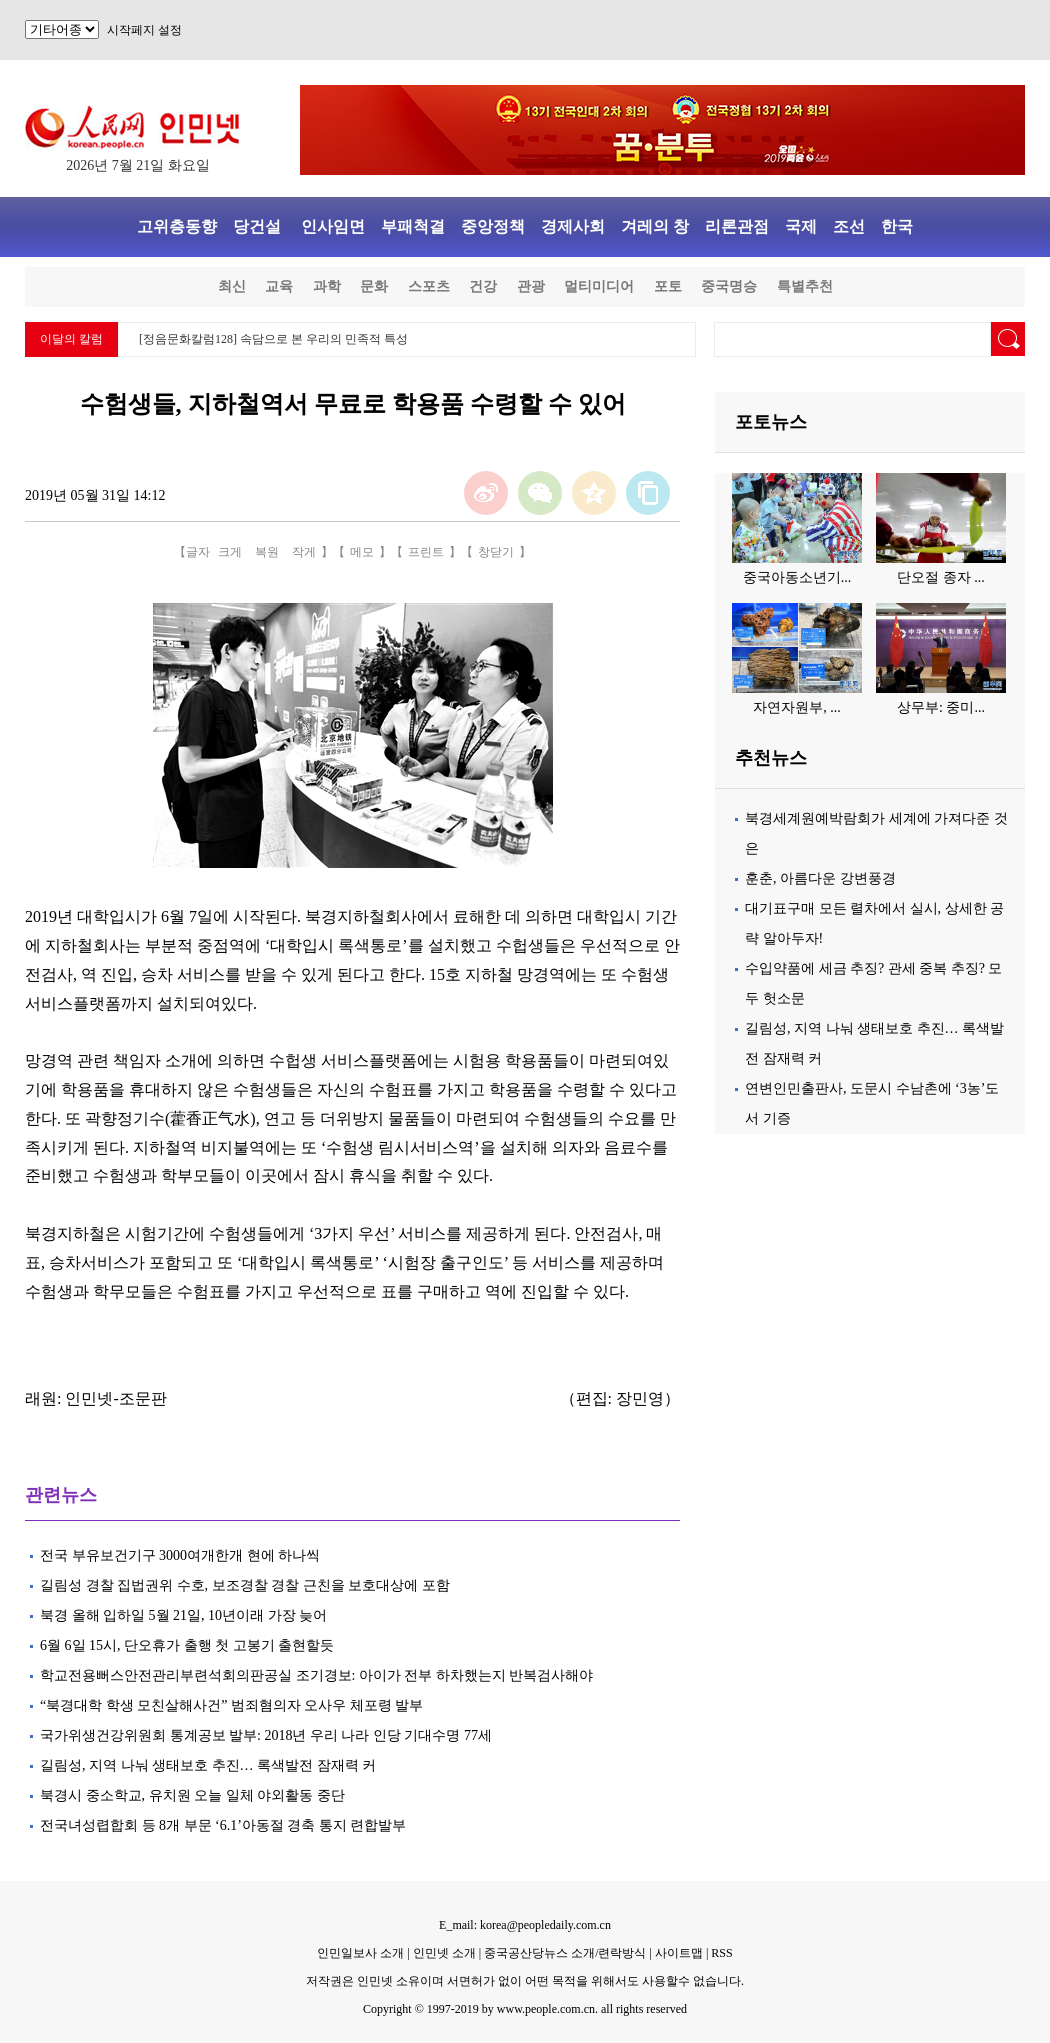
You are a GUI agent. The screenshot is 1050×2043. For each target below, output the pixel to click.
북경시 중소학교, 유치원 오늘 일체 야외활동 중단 (192, 1795)
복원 (267, 552)
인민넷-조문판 (115, 1398)
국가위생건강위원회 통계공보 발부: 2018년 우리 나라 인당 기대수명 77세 (266, 1735)
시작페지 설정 (144, 30)
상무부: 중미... (941, 707)
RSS (721, 1953)
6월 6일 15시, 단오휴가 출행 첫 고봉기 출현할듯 (189, 1645)
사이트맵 (679, 1953)
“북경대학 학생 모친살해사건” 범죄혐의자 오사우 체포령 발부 (233, 1705)
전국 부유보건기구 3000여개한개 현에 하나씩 (180, 1555)
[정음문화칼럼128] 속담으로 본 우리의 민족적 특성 (273, 339)
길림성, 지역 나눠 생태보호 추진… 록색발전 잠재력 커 (210, 1765)
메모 (362, 552)
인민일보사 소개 (360, 1953)
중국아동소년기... (797, 577)
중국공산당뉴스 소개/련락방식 (565, 1953)
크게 (230, 552)
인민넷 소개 (443, 1953)
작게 (304, 552)
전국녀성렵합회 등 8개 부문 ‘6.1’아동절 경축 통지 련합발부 (223, 1825)
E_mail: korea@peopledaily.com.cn (525, 1925)
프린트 (426, 552)
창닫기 (496, 552)
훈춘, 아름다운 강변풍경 (820, 878)
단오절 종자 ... (941, 577)
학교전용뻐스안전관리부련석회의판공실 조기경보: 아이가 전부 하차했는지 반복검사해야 (318, 1675)
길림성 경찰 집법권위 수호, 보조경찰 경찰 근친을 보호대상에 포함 (245, 1585)
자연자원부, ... (797, 707)
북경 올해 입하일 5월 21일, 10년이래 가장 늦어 (189, 1615)
